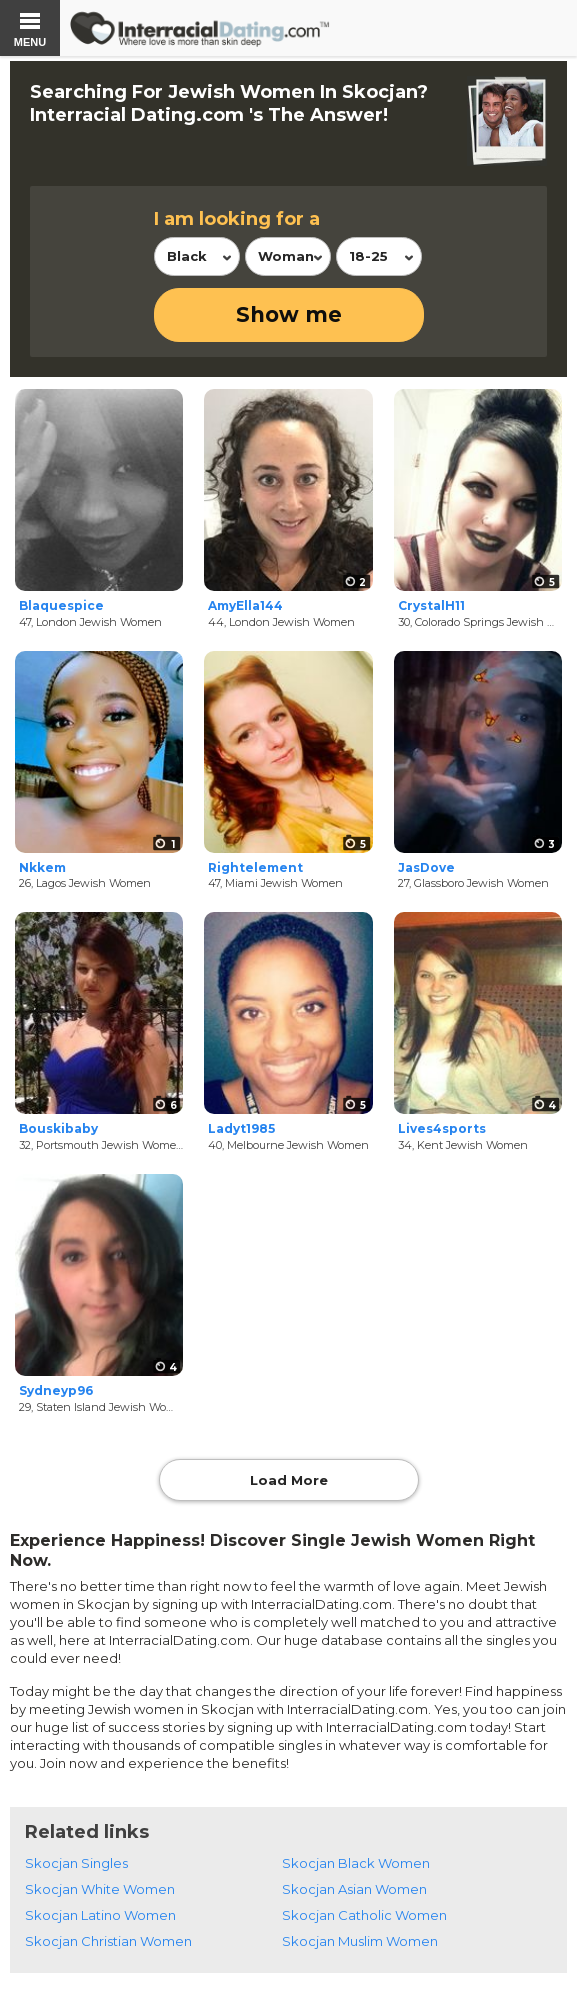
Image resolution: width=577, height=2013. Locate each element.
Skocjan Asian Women (354, 1889)
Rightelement (255, 867)
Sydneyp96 (56, 1390)
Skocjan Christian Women (108, 1941)
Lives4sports (442, 1128)
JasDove (426, 867)
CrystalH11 (431, 605)
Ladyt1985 (241, 1128)
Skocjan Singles (76, 1863)
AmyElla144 (245, 605)
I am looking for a (237, 219)
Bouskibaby (58, 1128)
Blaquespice (61, 605)
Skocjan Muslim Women (360, 1941)
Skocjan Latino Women (100, 1915)
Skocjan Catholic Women (364, 1915)
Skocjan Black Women (356, 1863)
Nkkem (42, 867)
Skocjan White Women (100, 1889)
